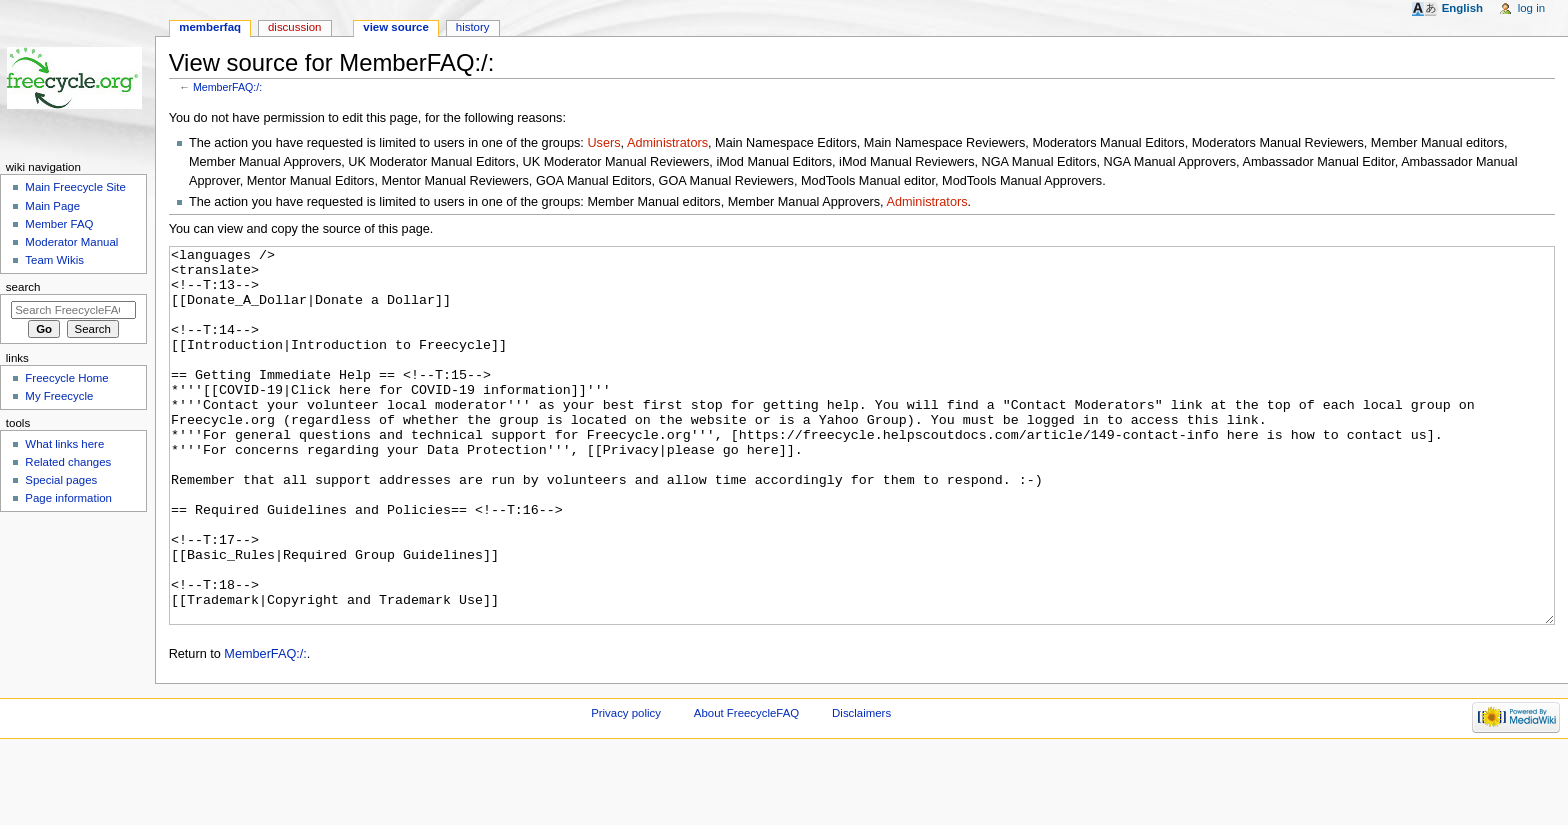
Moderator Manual (71, 242)
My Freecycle (59, 396)
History (473, 27)
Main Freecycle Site (75, 187)
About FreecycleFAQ (746, 788)
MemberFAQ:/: (227, 87)
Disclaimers (861, 788)
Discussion (294, 27)
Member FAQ (59, 224)
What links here (64, 444)
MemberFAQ (210, 27)
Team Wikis (54, 260)
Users (603, 143)
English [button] (1462, 8)
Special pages (61, 480)
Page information (68, 498)
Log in (1531, 8)
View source (396, 27)
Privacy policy (626, 788)
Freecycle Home (66, 378)
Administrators (667, 143)
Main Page (52, 206)
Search (23, 287)
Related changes (68, 462)
